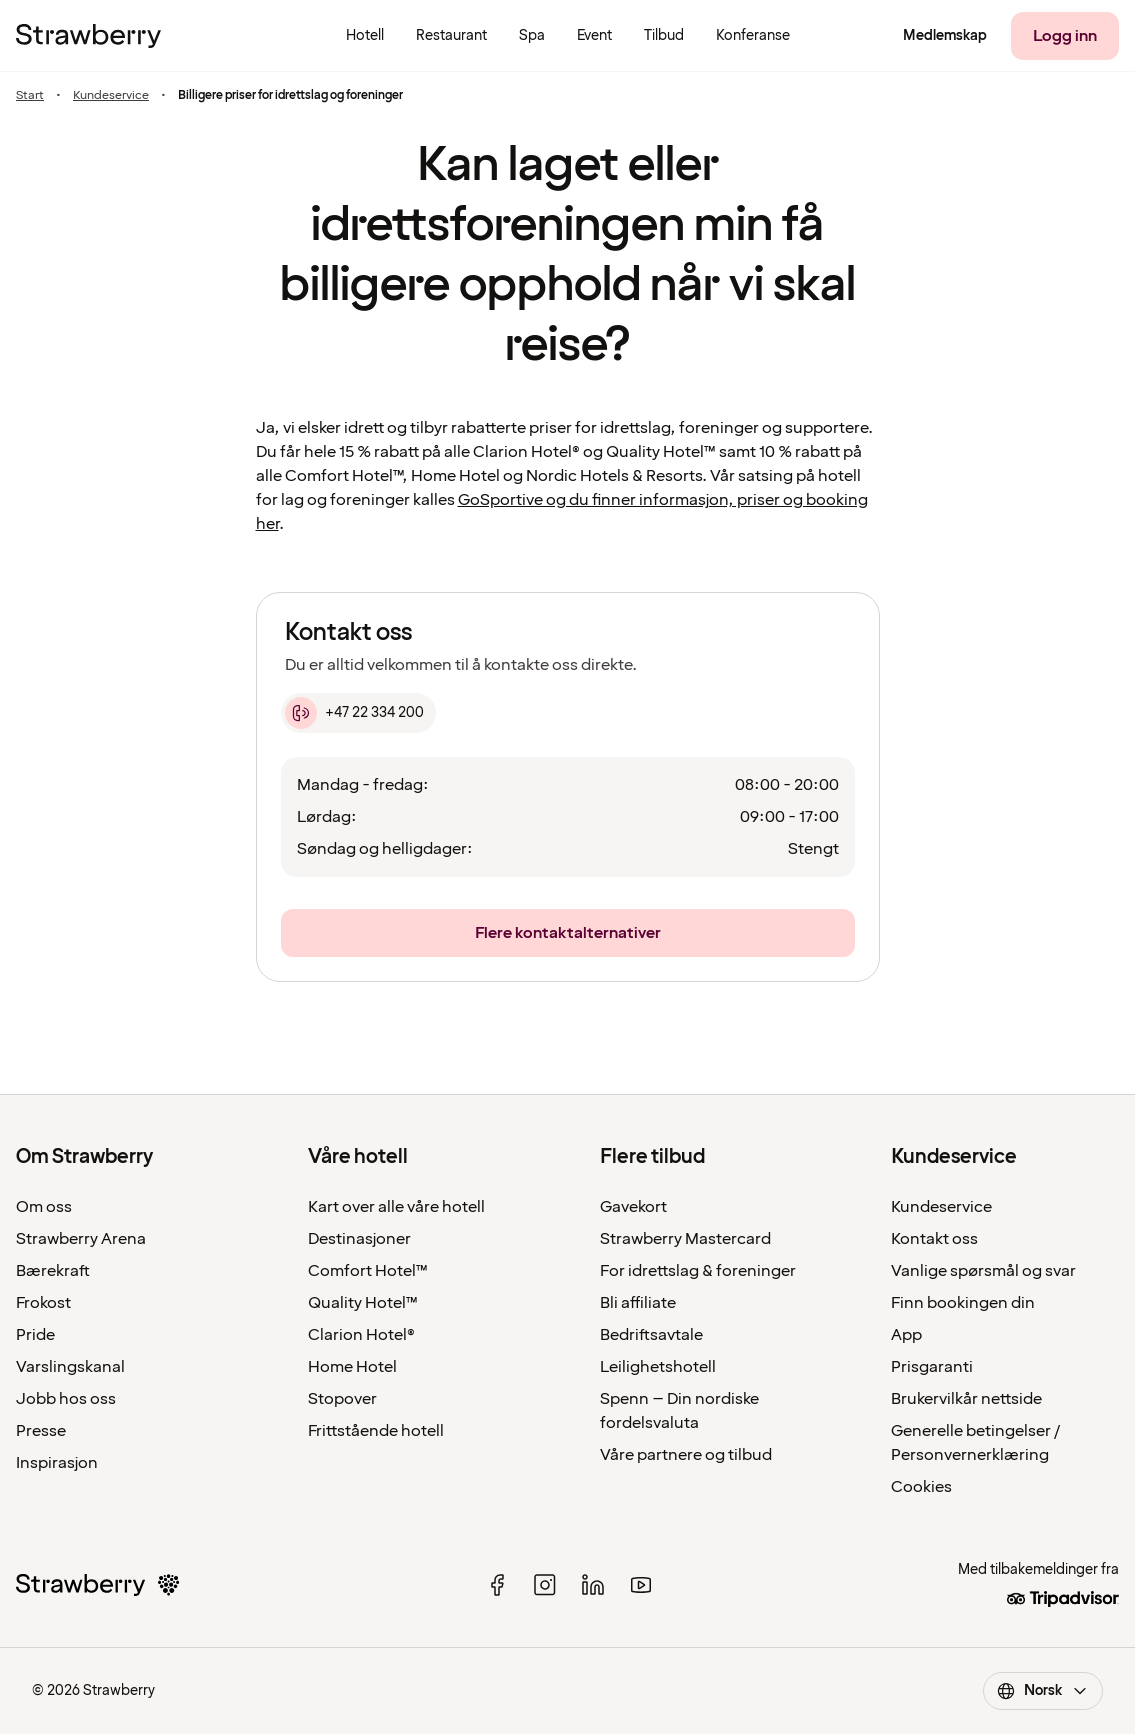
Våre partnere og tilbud (686, 1455)
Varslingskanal (70, 1367)
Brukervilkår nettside (966, 1399)
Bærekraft (53, 1271)
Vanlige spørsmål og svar (983, 1271)
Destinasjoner (359, 1239)
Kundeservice (111, 95)
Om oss (44, 1207)
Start (30, 95)
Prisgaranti (932, 1367)
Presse (41, 1431)
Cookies (921, 1487)
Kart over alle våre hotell (396, 1207)
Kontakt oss (934, 1239)
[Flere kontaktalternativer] (568, 933)
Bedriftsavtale (651, 1335)
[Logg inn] (1065, 36)
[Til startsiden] (88, 36)
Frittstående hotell (376, 1431)
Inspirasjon (57, 1463)
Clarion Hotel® (361, 1335)
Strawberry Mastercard (685, 1239)
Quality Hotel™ (363, 1303)
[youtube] (641, 1585)
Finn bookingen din (963, 1303)
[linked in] (593, 1585)
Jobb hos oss (66, 1399)
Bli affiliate (638, 1303)
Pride (35, 1335)
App (906, 1335)
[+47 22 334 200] (358, 713)
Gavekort (633, 1207)
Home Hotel (352, 1367)
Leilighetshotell (658, 1367)
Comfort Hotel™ (368, 1271)
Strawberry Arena (81, 1239)
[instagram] (545, 1585)
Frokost (43, 1303)
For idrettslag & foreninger (698, 1271)
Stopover (342, 1399)
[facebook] (497, 1585)
